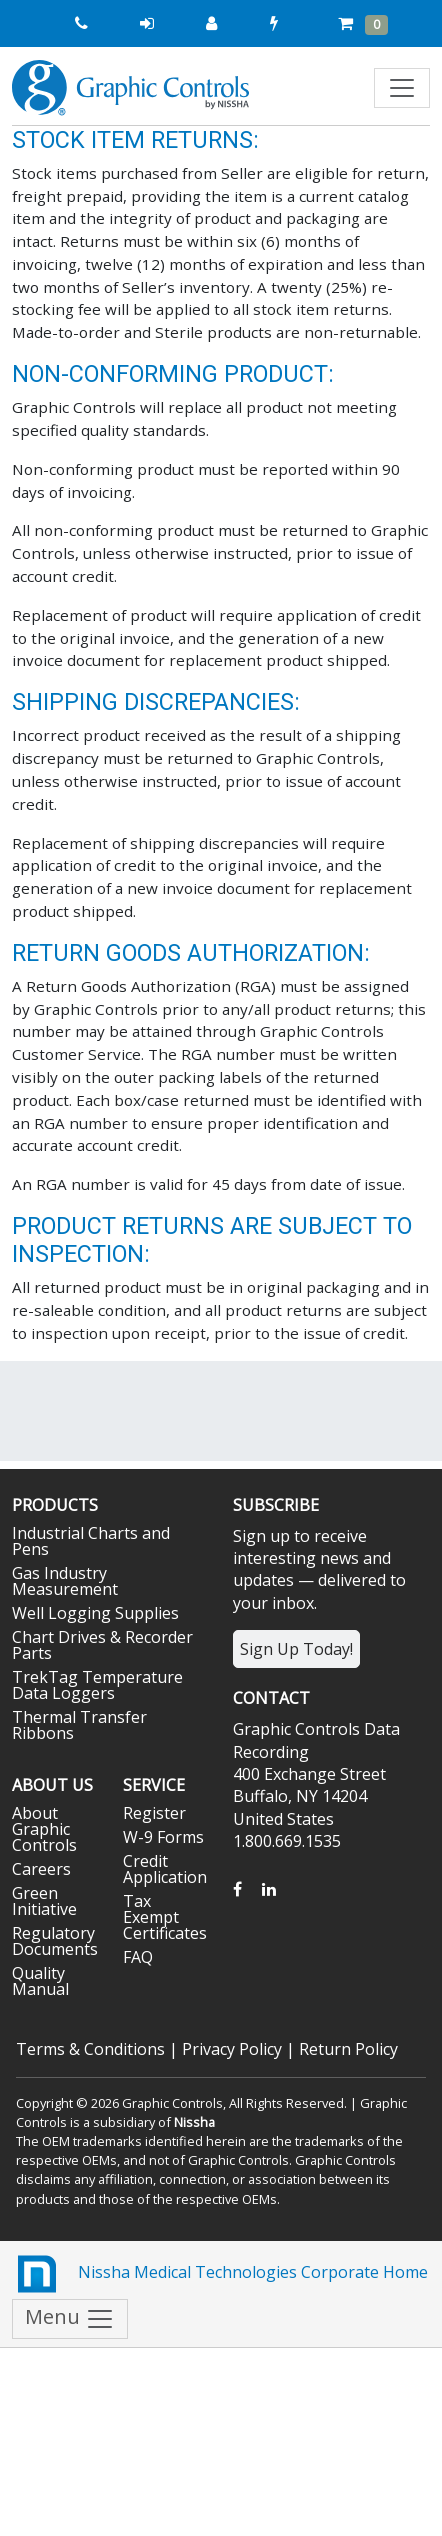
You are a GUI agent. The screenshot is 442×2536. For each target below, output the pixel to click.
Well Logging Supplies (95, 1613)
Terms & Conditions (90, 2049)
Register (154, 1813)
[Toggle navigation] (402, 88)
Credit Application (165, 1869)
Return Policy (348, 2049)
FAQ (138, 1957)
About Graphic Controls (44, 1829)
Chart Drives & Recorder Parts (102, 1645)
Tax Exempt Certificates (165, 1917)
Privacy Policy (232, 2049)
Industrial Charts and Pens (91, 1541)
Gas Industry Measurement (65, 1581)
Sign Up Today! (296, 1649)
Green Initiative (44, 1901)
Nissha (194, 2122)
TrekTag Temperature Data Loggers (97, 1685)
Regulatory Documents (55, 1941)
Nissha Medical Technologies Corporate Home (220, 2274)
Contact (271, 1698)
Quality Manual (40, 1981)
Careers (41, 1869)
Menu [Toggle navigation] (70, 2318)
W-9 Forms (163, 1837)
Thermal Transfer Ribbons (79, 1725)
